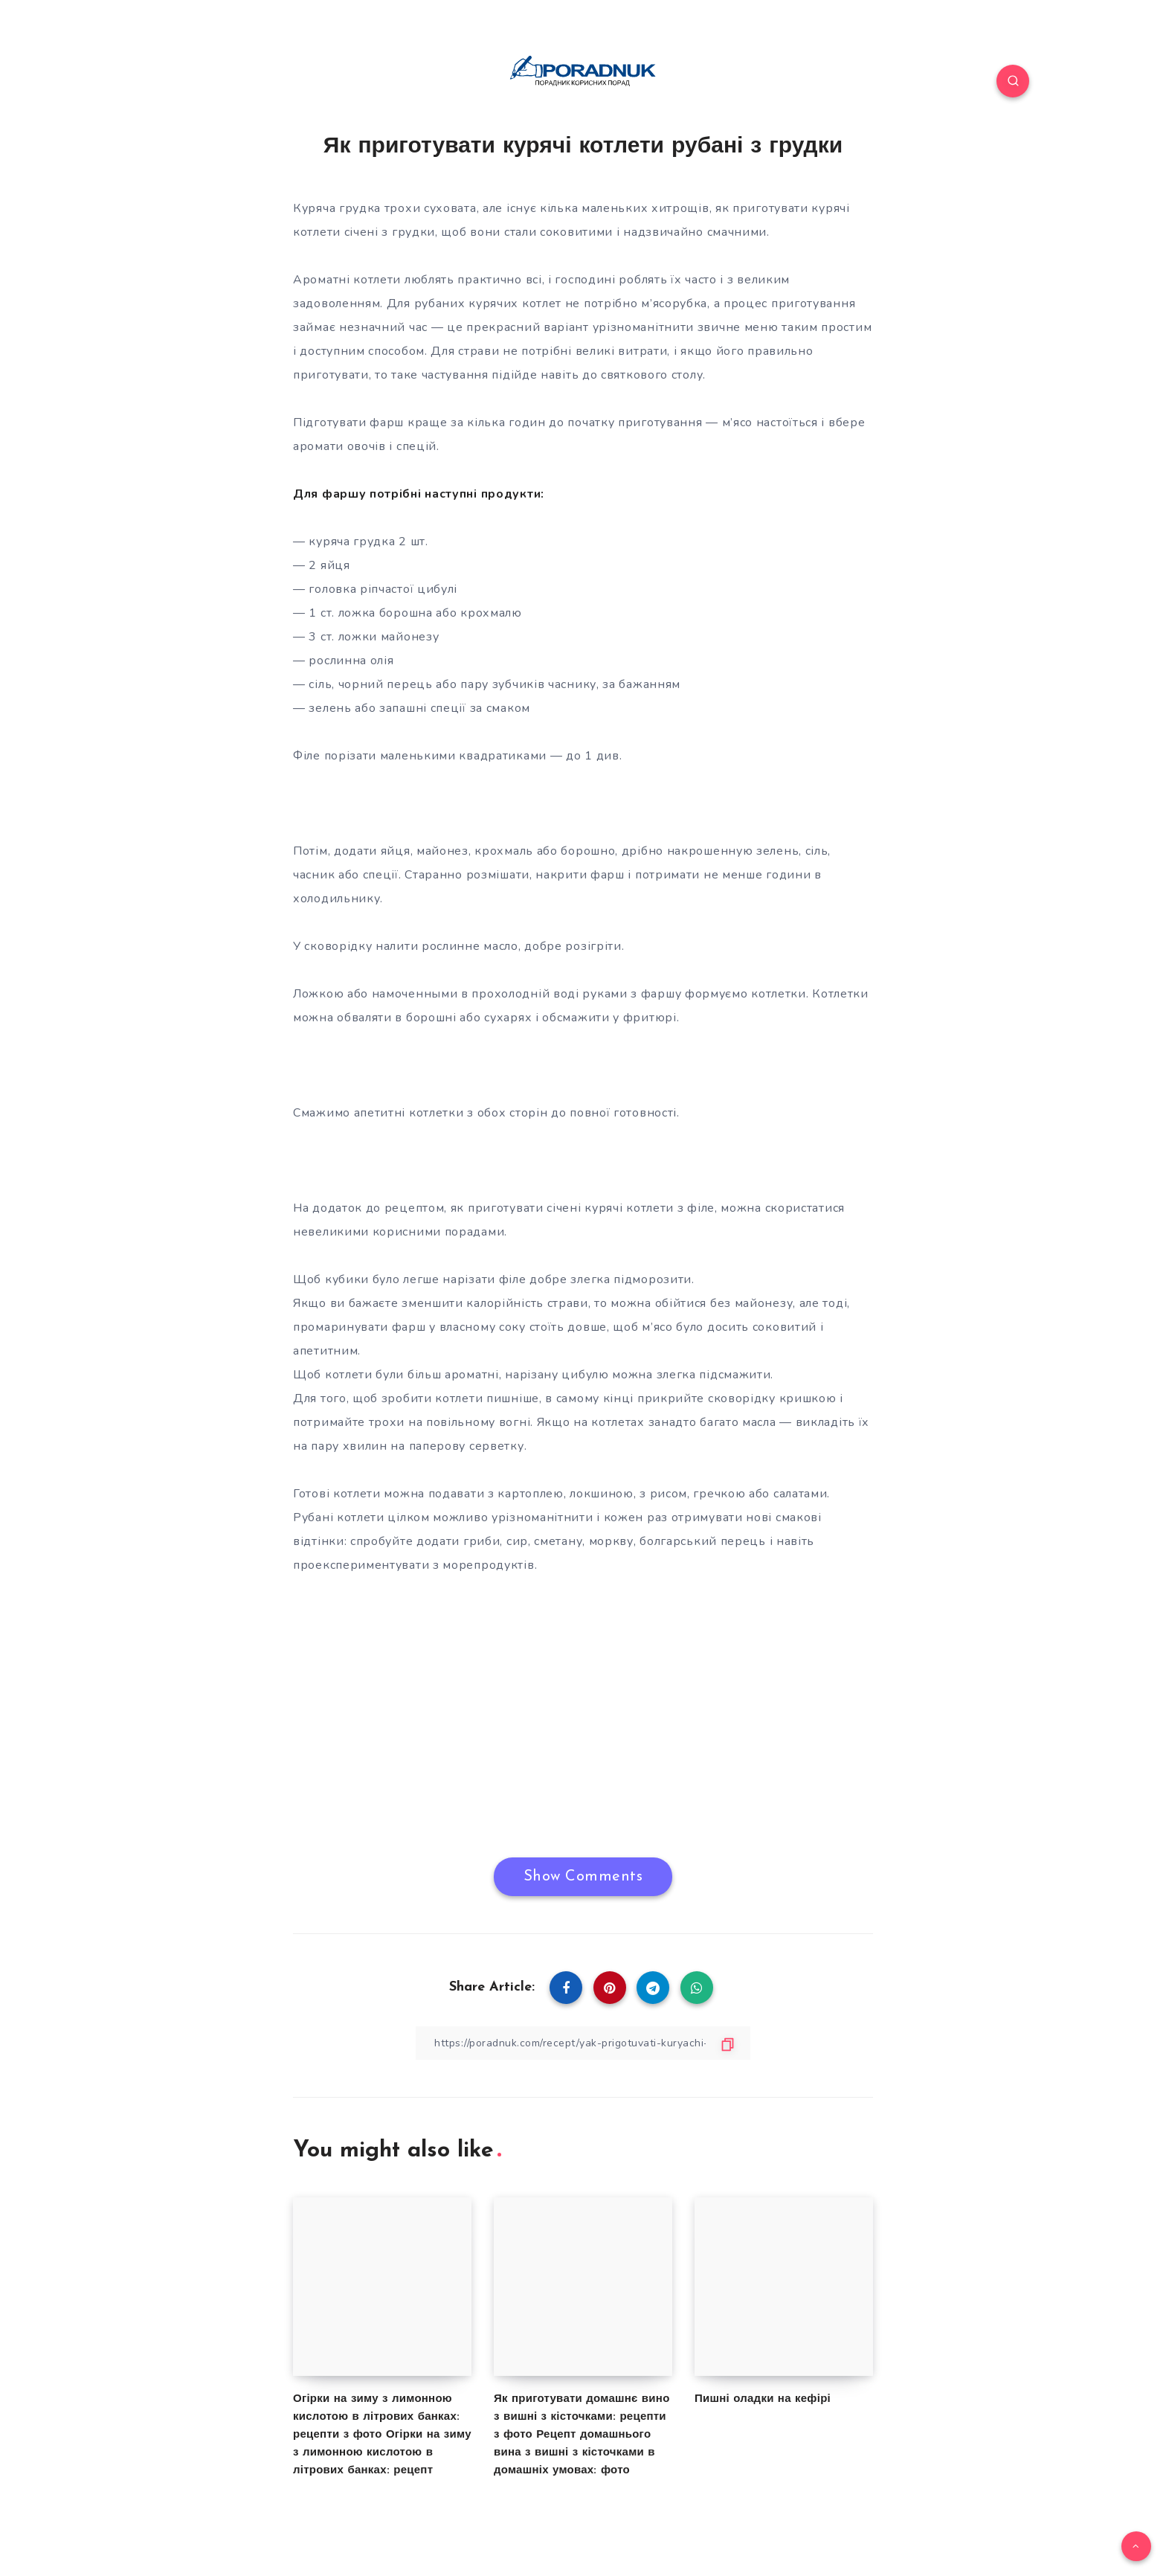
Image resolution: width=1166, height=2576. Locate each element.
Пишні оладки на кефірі (763, 2399)
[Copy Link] (583, 2043)
